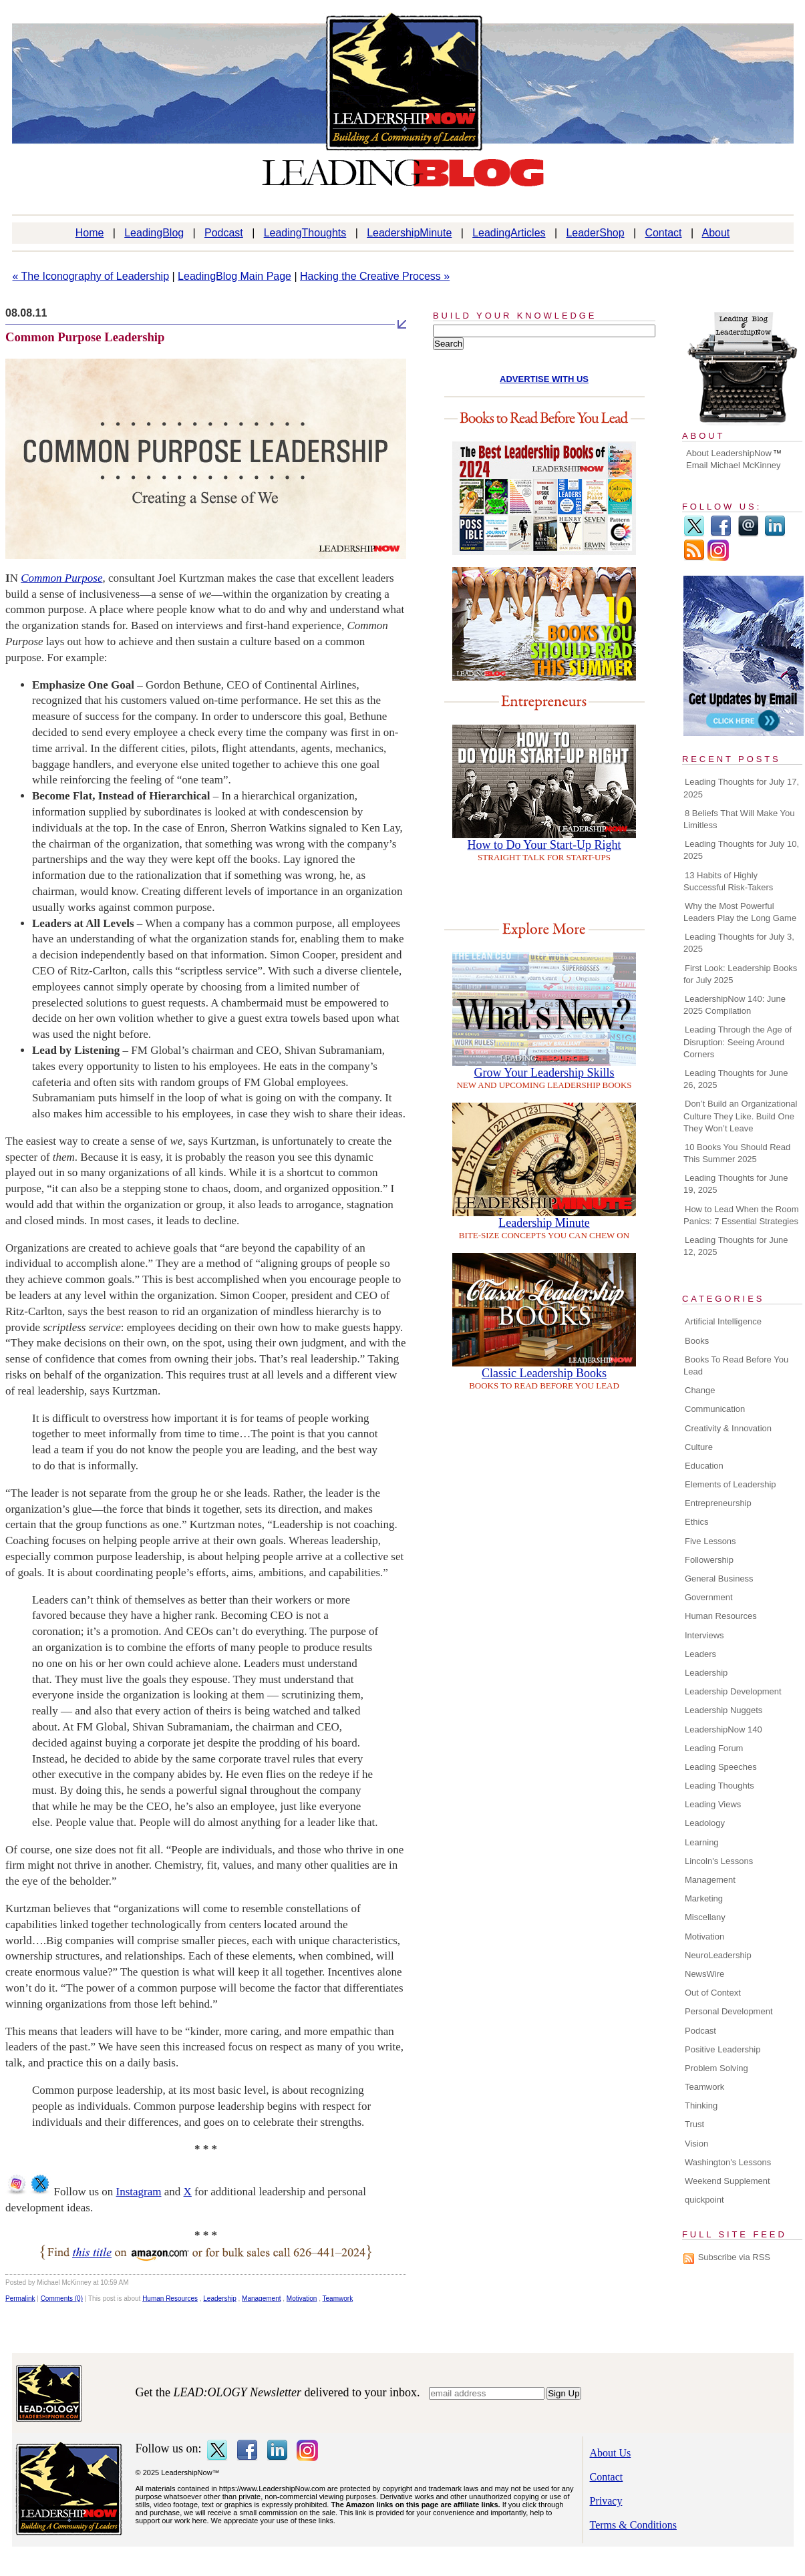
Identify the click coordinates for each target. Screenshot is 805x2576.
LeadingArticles (508, 232)
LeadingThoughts (305, 232)
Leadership (219, 2298)
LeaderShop (595, 232)
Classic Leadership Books (544, 1373)
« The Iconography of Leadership (91, 276)
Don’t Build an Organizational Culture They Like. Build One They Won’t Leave (740, 1116)
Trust (694, 2124)
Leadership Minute (543, 1223)
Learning (702, 1842)
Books (697, 1341)
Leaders (700, 1654)
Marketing (704, 1898)
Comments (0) (62, 2298)
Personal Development (729, 2011)
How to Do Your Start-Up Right (544, 845)
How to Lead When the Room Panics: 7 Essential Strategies (741, 1215)
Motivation (302, 2298)
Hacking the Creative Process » (375, 276)
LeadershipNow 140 (723, 1729)
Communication (715, 1409)
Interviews (704, 1635)
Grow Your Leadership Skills (544, 1072)
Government (709, 1597)
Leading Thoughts (719, 1786)
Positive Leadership (722, 2049)
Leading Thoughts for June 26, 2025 (735, 1079)
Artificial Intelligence (723, 1321)
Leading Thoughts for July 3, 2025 (738, 943)
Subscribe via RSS (734, 2257)
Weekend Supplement (727, 2181)
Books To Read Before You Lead (735, 1365)
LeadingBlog (154, 232)
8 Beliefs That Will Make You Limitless (739, 819)
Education (704, 1466)
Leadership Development (733, 1691)
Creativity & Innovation (728, 1428)
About (716, 232)
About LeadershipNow (729, 453)
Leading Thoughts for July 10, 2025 (741, 850)
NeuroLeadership (718, 1955)
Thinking (701, 2105)
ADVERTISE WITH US (544, 379)
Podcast (223, 232)
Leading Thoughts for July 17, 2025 (741, 788)
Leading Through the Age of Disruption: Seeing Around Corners (737, 1042)
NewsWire (704, 1974)
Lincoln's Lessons (719, 1861)
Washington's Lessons (728, 2162)
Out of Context (713, 1993)
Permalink (20, 2298)
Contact (663, 232)
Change (700, 1390)
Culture (699, 1447)
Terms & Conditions (633, 2525)
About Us (610, 2452)
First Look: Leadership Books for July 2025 (740, 974)
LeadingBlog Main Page (234, 276)
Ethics (696, 1522)
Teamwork (338, 2298)
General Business (719, 1579)
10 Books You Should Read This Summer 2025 (736, 1153)
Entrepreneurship (718, 1503)
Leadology (705, 1823)
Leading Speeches (721, 1767)
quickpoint (704, 2200)
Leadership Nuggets (723, 1710)
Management (261, 2298)
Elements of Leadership (730, 1484)
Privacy (606, 2501)
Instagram (139, 2191)
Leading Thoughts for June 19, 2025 (735, 1184)
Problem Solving (716, 2068)
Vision (696, 2144)
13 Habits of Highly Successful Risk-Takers (728, 881)
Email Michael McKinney (733, 465)
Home (89, 232)
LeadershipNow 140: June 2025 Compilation (734, 1005)
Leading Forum (714, 1748)
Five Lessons (710, 1541)
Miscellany (705, 1917)
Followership (709, 1560)
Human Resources (170, 2298)
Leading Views (713, 1804)
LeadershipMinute (409, 232)
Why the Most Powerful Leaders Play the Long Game (739, 912)
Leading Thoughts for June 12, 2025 (735, 1246)
